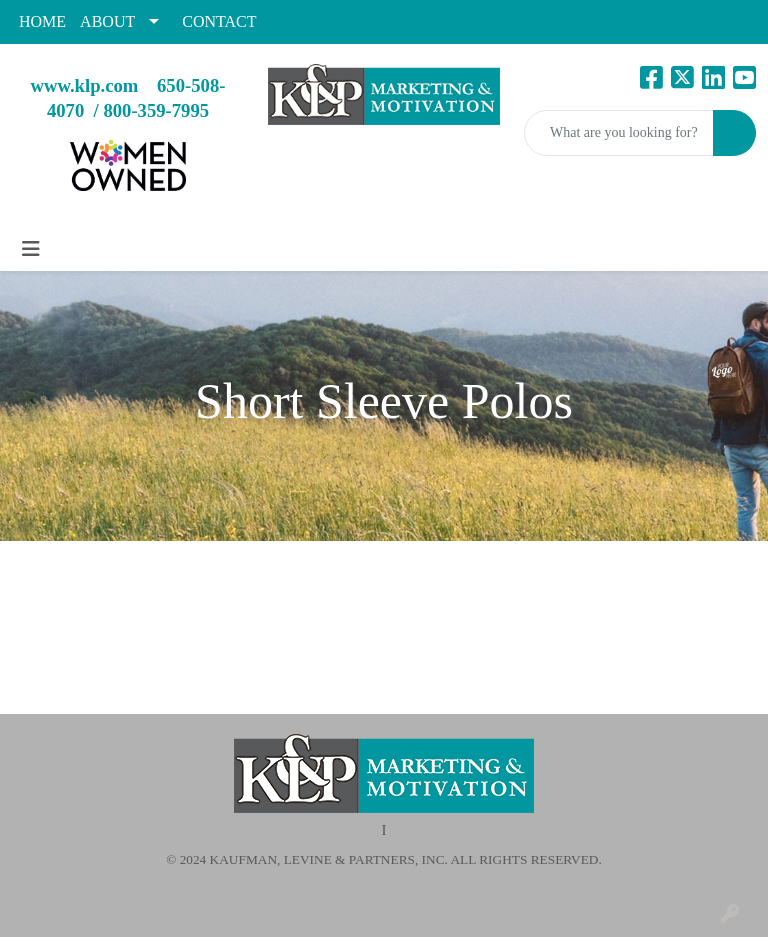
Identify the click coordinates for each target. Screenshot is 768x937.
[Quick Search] (619, 133)
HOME (42, 21)
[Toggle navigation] (31, 249)
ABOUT (107, 21)
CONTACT (219, 21)
